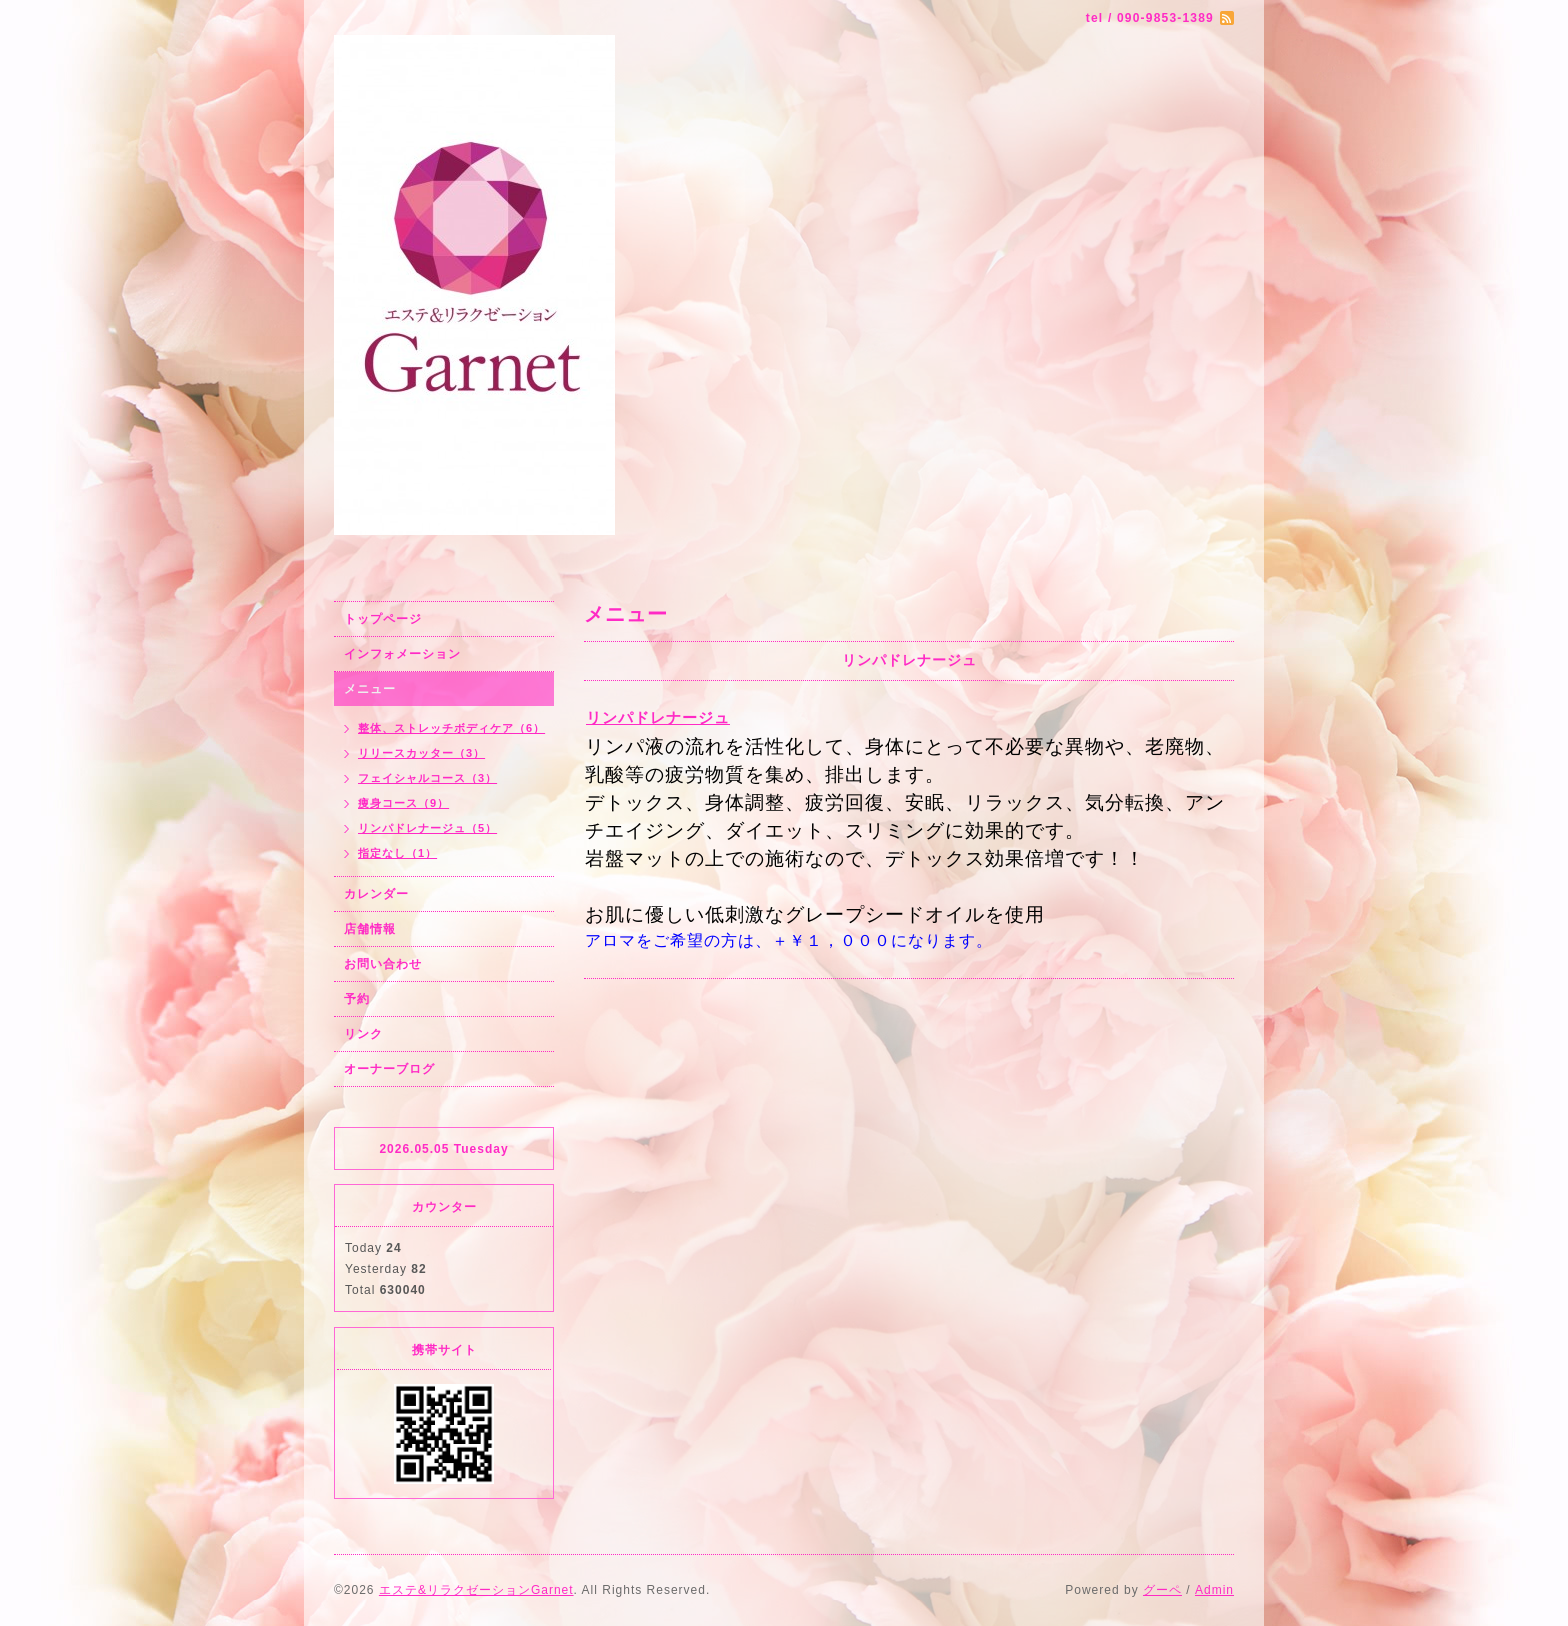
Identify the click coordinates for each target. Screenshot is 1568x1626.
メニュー (370, 689)
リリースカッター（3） (421, 753)
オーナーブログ (389, 1069)
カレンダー (376, 894)
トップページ (383, 619)
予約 (357, 999)
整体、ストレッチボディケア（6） (451, 728)
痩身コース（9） (403, 803)
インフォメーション (402, 654)
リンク (363, 1034)
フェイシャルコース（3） (427, 778)
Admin (1214, 1590)
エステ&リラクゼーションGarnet (476, 1590)
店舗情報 (370, 929)
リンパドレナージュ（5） (427, 828)
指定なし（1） (397, 853)
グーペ (1162, 1590)
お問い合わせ (383, 964)
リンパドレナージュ (658, 717)
